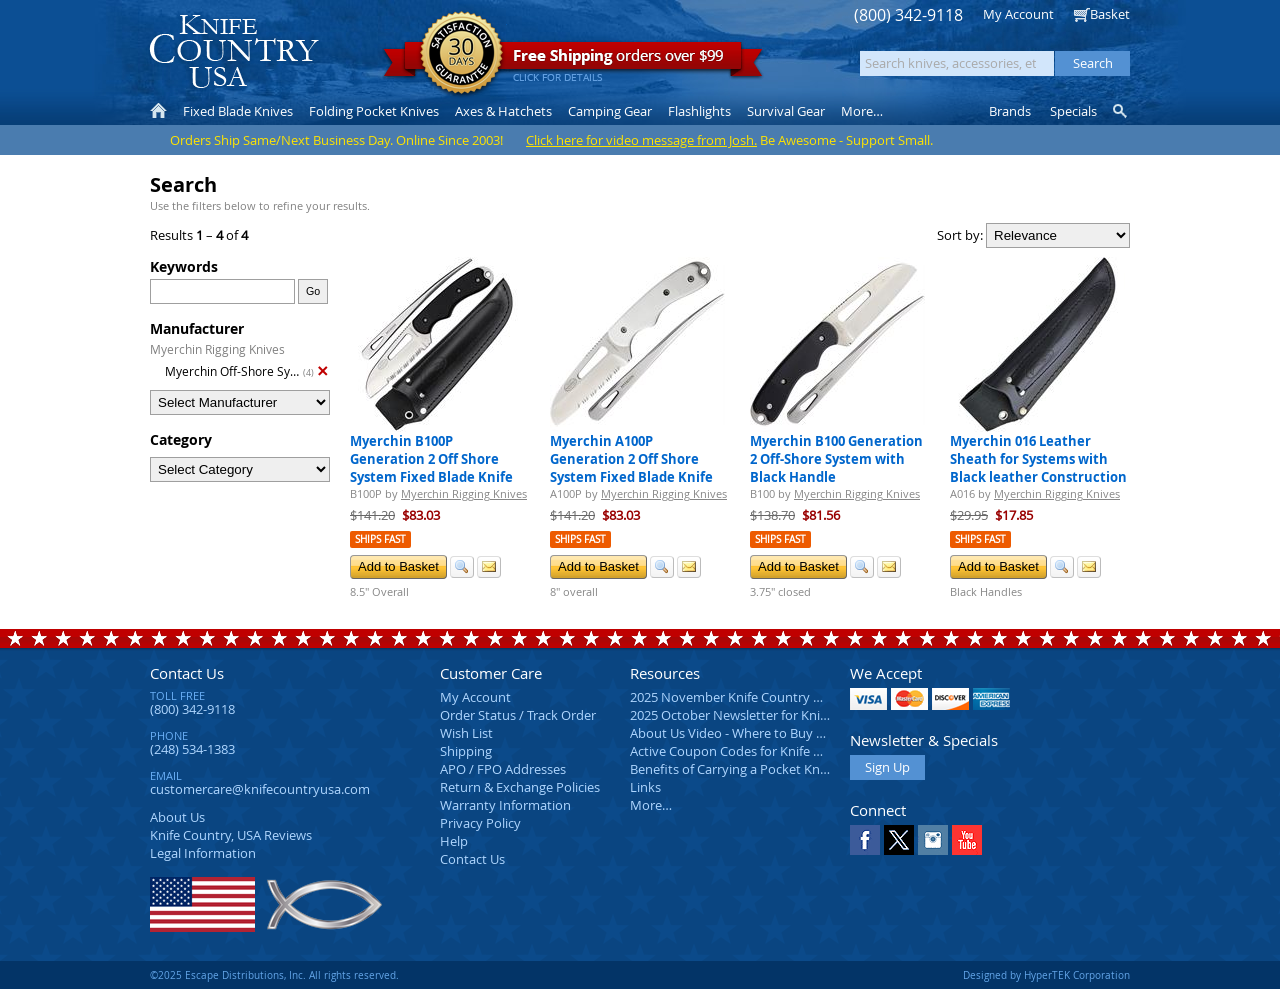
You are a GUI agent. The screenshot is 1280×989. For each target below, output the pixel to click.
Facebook (865, 840)
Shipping (466, 751)
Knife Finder (1121, 111)
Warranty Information (505, 805)
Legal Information (203, 853)
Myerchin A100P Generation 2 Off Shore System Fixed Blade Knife (631, 459)
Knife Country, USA (234, 51)
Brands (1010, 111)
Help (454, 841)
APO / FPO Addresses (503, 769)
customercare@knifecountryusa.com (260, 789)
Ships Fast (380, 539)
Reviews (231, 835)
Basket (1110, 14)
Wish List (466, 733)
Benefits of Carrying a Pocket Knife (732, 769)
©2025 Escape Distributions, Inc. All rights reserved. (274, 975)
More (862, 111)
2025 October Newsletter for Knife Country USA (770, 715)
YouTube (967, 840)
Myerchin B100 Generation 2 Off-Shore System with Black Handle (836, 459)
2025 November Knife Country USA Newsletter (767, 697)
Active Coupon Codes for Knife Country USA (759, 751)
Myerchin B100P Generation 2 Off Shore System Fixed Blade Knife (431, 459)
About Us (177, 817)
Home (158, 111)
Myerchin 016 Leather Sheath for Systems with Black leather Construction (1038, 459)
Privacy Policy (480, 823)
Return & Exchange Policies (520, 787)
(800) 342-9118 (908, 15)
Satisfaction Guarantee (461, 54)
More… (651, 805)
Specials (1073, 111)
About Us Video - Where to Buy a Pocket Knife (765, 733)
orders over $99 (573, 60)
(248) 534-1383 (192, 749)
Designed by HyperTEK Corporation (1046, 975)
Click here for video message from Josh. (641, 140)
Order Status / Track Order (518, 715)
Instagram (933, 840)
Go (313, 291)
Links (645, 787)
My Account (1018, 14)
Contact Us (187, 673)
